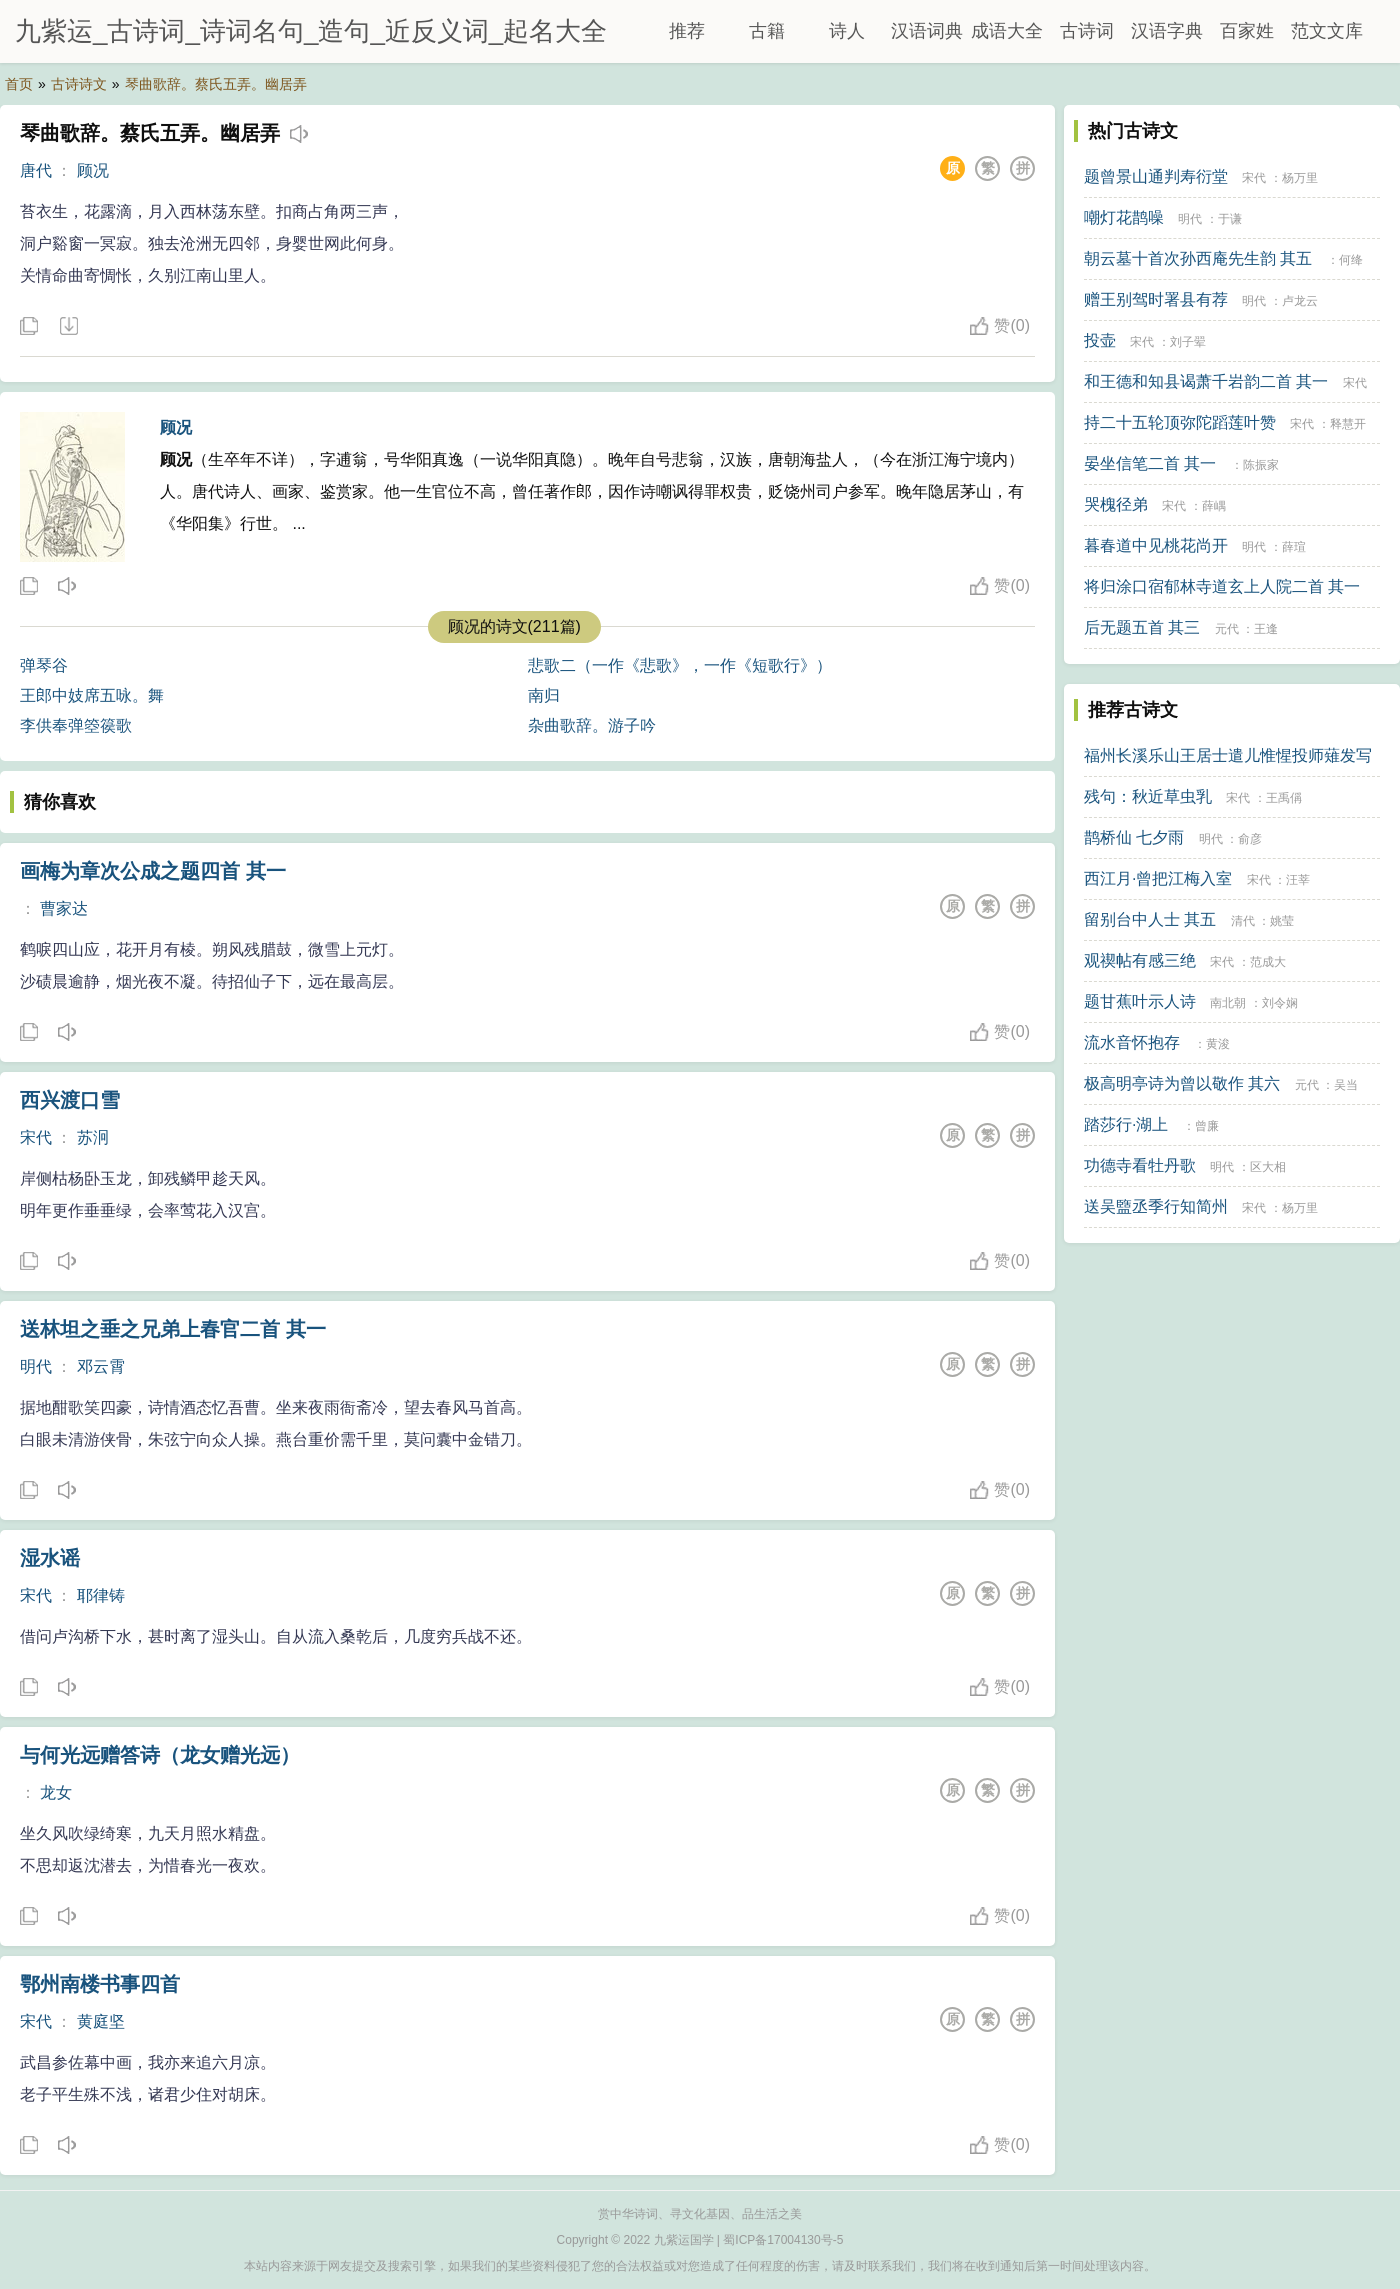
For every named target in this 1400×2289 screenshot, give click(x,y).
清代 (1243, 921)
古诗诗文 (79, 84)
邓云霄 (101, 1366)
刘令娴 (1280, 1003)
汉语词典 (927, 31)
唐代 (36, 170)
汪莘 (1298, 880)
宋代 (36, 1137)
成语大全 (1007, 31)
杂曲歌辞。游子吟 (592, 725)
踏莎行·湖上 (1126, 1124)
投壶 (1100, 340)
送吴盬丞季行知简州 (1156, 1206)
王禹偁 (1284, 798)
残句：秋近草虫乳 (1148, 796)
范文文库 (1327, 31)
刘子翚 (1188, 342)
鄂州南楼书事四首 (100, 1984)
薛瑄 (1294, 547)
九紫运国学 (684, 2240)
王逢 (1266, 629)
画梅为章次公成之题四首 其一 (153, 871)
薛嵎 (1214, 506)
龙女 (56, 1792)
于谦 (1230, 219)
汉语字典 (1167, 31)
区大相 (1268, 1167)
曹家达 (64, 908)
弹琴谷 (44, 665)
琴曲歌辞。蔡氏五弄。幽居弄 (216, 84)
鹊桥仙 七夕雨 (1134, 837)
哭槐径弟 (1116, 504)
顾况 (93, 170)
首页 (19, 84)
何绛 (1351, 260)
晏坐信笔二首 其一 (1150, 463)
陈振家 (1261, 465)
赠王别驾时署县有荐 (1156, 299)
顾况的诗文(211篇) (514, 626)
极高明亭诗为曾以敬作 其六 (1182, 1083)
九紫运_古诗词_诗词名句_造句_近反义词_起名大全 (311, 31)
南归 (544, 695)
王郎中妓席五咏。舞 (92, 695)
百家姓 (1247, 31)
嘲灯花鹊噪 (1124, 217)
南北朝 (1228, 1003)
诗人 (847, 31)
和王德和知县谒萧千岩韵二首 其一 (1206, 381)
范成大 (1268, 962)
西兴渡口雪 (70, 1100)
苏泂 (93, 1137)
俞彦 (1250, 839)
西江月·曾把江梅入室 (1158, 878)
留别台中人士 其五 (1150, 919)
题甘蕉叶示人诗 (1140, 1001)
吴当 (1346, 1085)
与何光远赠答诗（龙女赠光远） (160, 1755)
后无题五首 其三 (1142, 627)
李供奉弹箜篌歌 (76, 725)
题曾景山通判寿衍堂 (1156, 176)
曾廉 (1207, 1126)
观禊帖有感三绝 (1140, 960)
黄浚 (1218, 1044)
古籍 (767, 31)
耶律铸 (101, 1595)
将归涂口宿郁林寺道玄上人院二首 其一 (1222, 586)
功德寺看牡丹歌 (1140, 1165)
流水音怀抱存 (1132, 1042)
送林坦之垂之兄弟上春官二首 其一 (173, 1329)
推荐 (687, 31)
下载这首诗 (68, 327)
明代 (36, 1366)
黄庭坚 (101, 2021)
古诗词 (1087, 31)
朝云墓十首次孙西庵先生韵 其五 (1198, 258)
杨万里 (1300, 178)
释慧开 (1348, 424)
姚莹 (1282, 921)
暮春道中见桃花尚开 (1156, 545)
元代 (1227, 629)
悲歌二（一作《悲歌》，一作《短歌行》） (680, 665)
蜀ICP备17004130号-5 (783, 2240)
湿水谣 (50, 1558)
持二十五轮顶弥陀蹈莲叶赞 (1180, 422)
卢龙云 (1300, 301)
